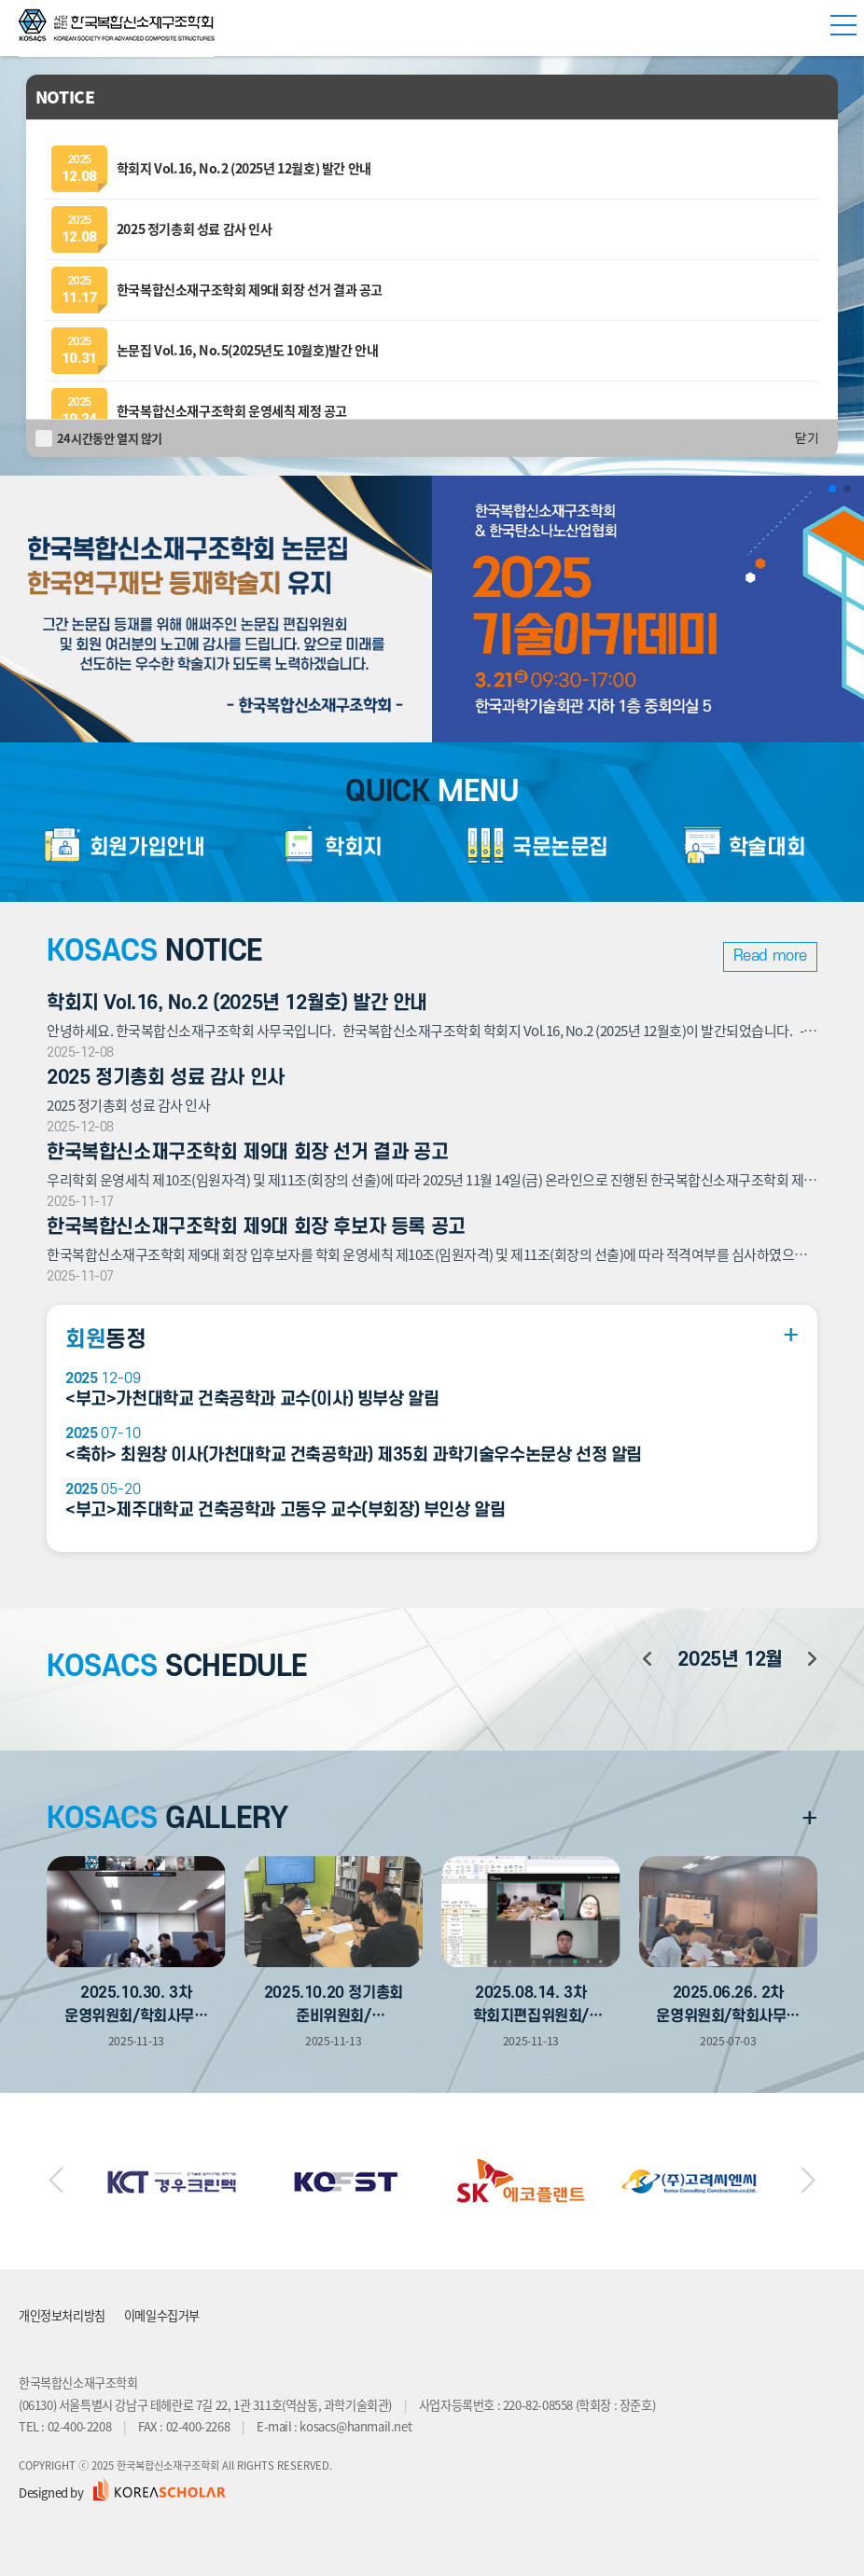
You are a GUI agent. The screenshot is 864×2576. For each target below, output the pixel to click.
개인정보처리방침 (62, 2315)
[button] (832, 488)
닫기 (807, 438)
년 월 (729, 1659)
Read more (770, 956)
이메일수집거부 (162, 2315)
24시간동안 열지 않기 (109, 438)
